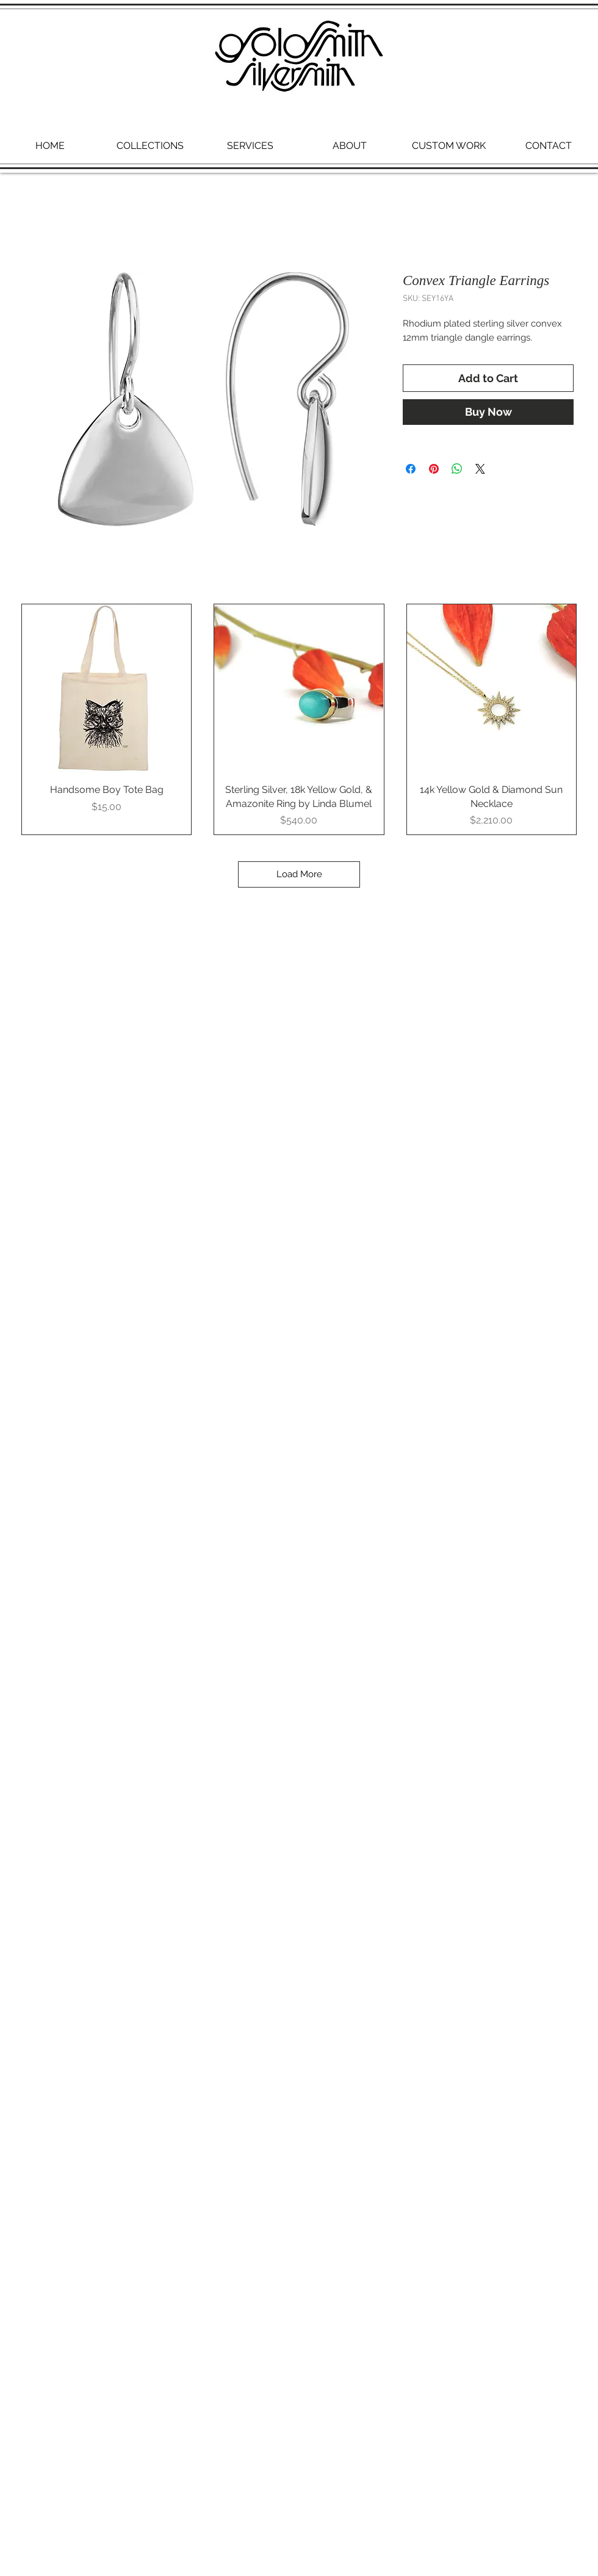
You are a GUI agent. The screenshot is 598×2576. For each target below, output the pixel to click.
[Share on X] (480, 468)
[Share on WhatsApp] (457, 468)
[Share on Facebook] (410, 468)
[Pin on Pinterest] (434, 468)
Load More (299, 874)
